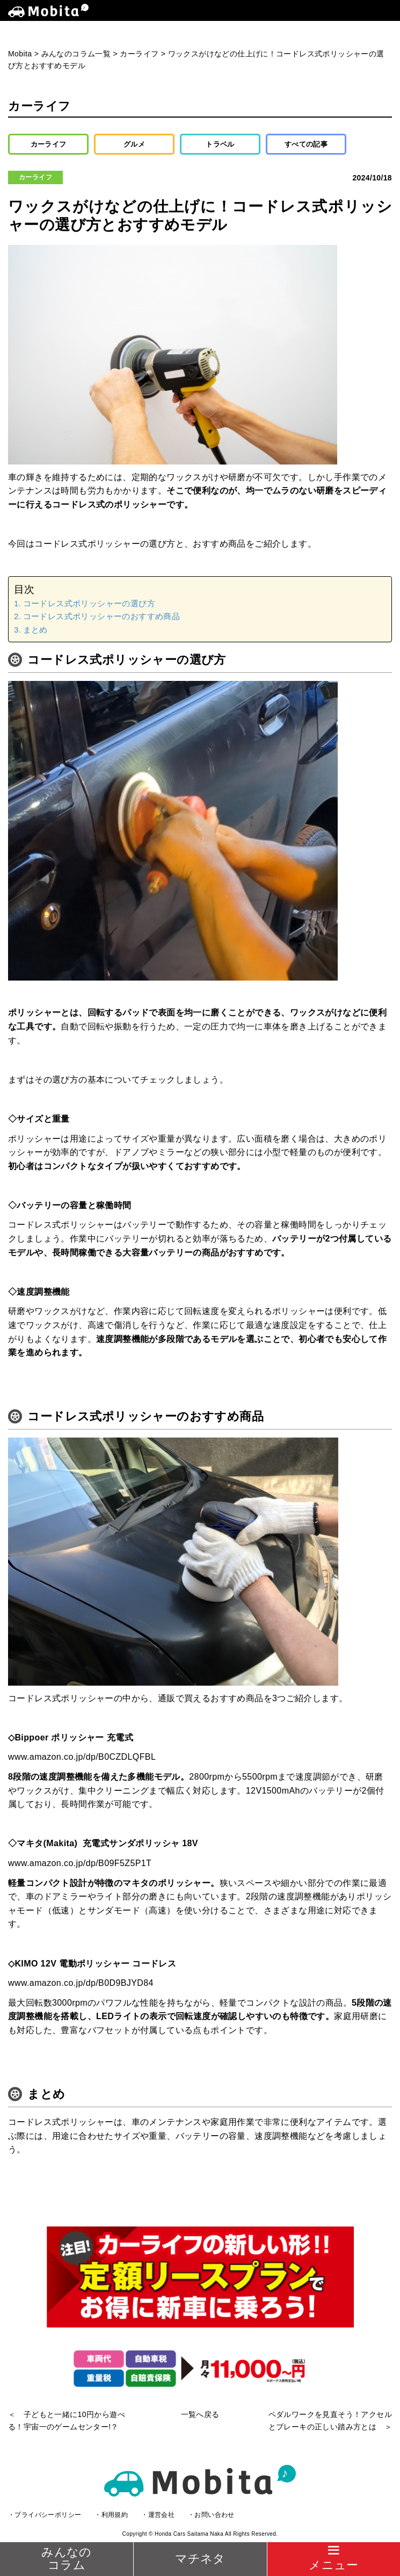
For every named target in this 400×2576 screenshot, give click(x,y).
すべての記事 (306, 144)
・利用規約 (111, 2515)
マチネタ (200, 2558)
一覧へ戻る (200, 2414)
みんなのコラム (66, 2558)
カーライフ (49, 144)
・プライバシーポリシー (44, 2515)
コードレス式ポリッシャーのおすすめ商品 (101, 616)
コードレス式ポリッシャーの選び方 (89, 603)
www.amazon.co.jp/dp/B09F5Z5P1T (79, 1863)
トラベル (220, 144)
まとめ (35, 629)
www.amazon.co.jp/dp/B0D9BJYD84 (81, 1982)
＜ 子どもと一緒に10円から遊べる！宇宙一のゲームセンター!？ (66, 2420)
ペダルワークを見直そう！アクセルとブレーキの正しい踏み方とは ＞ (330, 2420)
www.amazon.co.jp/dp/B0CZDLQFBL (82, 1756)
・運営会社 (157, 2515)
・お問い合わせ (211, 2515)
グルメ (134, 144)
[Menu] (333, 2559)
